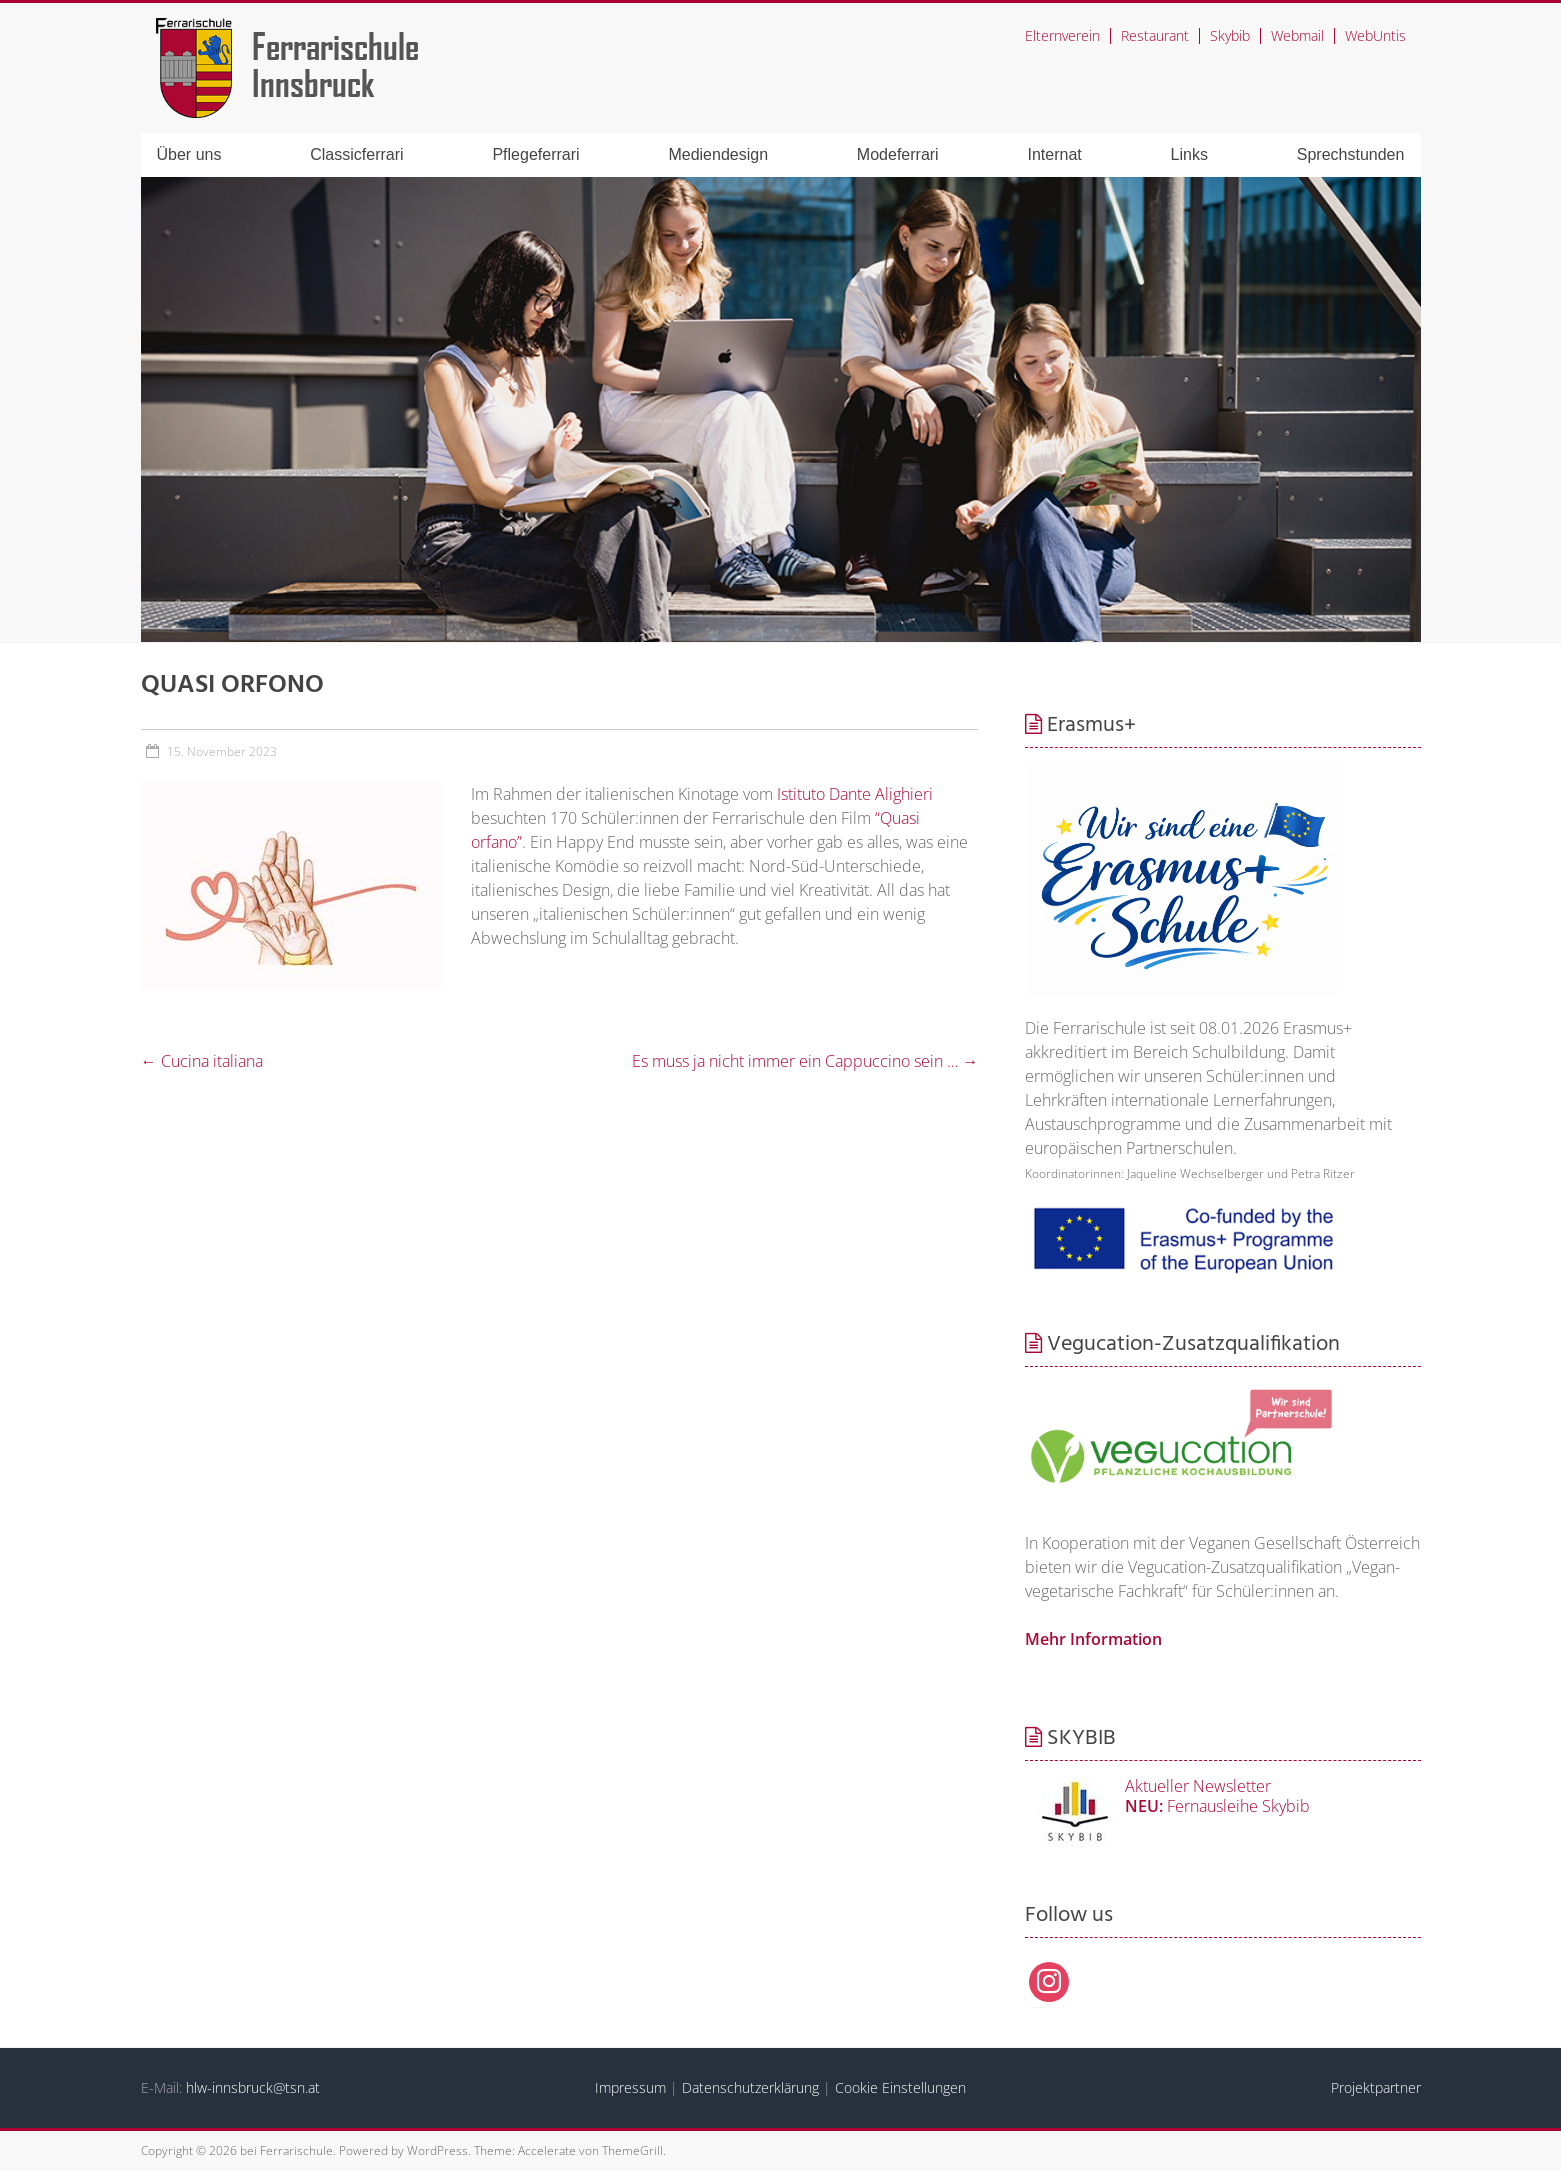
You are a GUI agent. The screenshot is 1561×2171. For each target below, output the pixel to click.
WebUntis (1375, 35)
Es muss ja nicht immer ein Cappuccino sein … (805, 1061)
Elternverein (1062, 35)
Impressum (630, 2087)
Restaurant (1155, 35)
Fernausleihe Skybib (1217, 1806)
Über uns (189, 154)
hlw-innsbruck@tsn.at (253, 2087)
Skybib (1230, 35)
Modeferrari (898, 154)
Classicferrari (356, 154)
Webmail (1297, 35)
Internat (1055, 154)
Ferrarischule (335, 45)
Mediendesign (718, 154)
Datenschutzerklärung (750, 2087)
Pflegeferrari (535, 154)
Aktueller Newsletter (1198, 1786)
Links (1189, 154)
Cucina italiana (202, 1061)
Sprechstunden (1351, 154)
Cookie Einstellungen (900, 2087)
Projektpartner (1376, 2087)
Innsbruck (313, 82)
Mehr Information (1093, 1639)
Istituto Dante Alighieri (855, 794)
